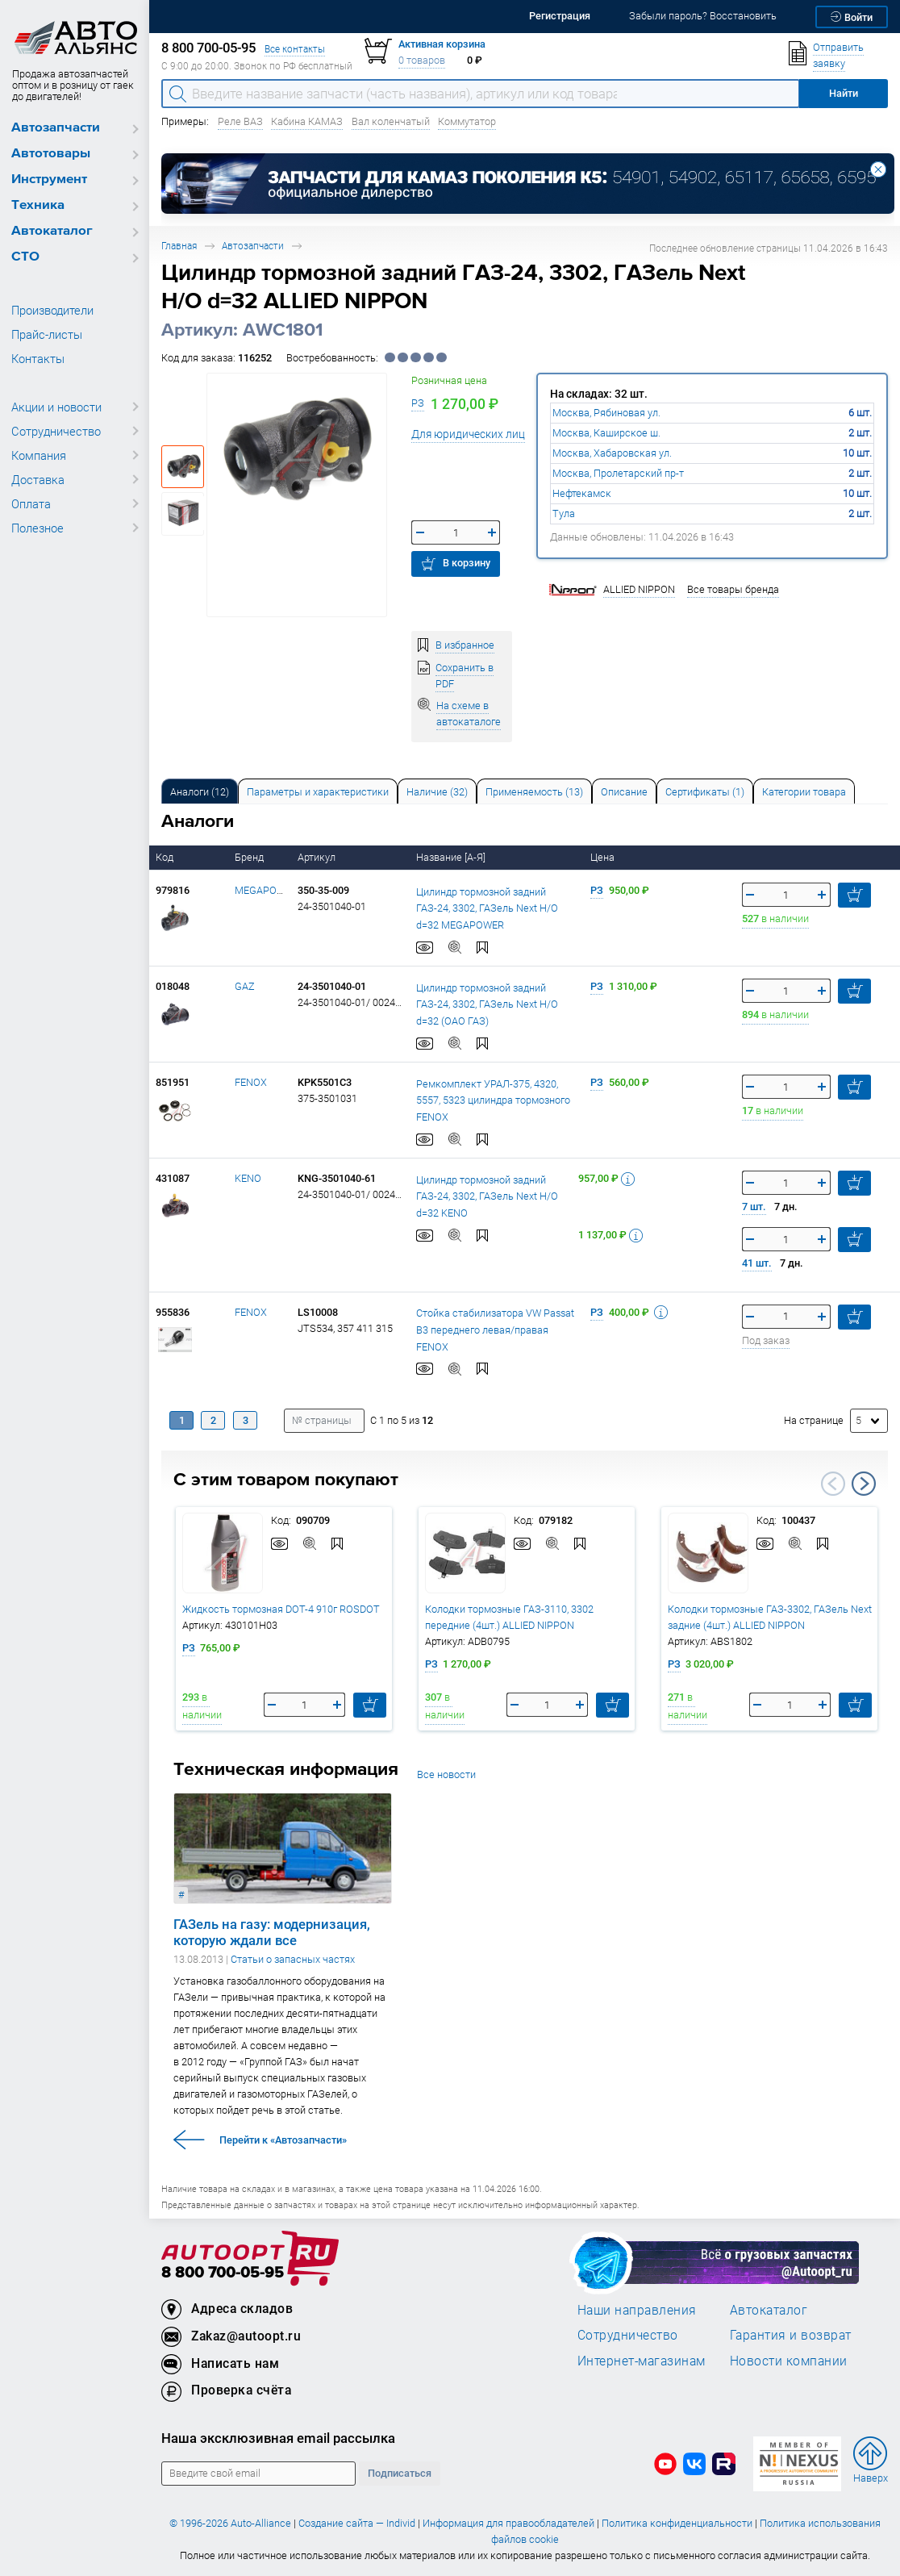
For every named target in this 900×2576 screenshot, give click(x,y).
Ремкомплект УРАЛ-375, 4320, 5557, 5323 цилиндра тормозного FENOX (493, 1099)
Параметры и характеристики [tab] (318, 792)
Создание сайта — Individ (356, 2523)
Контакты (38, 358)
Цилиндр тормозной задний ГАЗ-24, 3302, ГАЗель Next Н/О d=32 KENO (487, 1195)
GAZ (245, 986)
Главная (179, 246)
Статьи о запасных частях (293, 1959)
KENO (248, 1178)
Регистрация (559, 16)
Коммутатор (467, 121)
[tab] (199, 791)
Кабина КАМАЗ (307, 121)
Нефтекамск (581, 493)
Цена (603, 857)
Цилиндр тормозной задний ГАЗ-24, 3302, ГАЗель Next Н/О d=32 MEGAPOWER (487, 907)
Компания (38, 455)
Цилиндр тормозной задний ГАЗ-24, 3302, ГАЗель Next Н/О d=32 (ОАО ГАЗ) (487, 1003)
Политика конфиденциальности (677, 2523)
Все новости (446, 1774)
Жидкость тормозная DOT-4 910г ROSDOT (281, 1609)
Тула (563, 513)
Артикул (318, 857)
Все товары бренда (733, 589)
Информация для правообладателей (508, 2523)
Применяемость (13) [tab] (534, 792)
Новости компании (789, 2360)
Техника (38, 205)
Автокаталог (52, 231)
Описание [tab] (624, 792)
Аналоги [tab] (199, 792)
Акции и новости (56, 407)
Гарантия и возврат (791, 2335)
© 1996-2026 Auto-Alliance (230, 2523)
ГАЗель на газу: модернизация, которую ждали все (271, 1932)
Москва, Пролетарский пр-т (618, 473)
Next (864, 1484)
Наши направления (637, 2310)
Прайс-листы (46, 334)
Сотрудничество (56, 431)
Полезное (37, 528)
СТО (25, 257)
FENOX (251, 1082)
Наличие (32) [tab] (437, 792)
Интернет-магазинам (641, 2360)
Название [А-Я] (452, 857)
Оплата (31, 503)
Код (166, 857)
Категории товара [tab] (804, 792)
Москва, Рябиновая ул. (606, 413)
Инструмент (49, 179)
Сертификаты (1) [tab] (704, 792)
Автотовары (50, 154)
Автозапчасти (55, 128)
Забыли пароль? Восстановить (703, 16)
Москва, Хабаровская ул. (612, 453)
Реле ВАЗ (240, 121)
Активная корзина (441, 44)
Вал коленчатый (391, 121)
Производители (52, 310)
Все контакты (295, 49)
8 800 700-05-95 (222, 2273)
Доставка (38, 479)
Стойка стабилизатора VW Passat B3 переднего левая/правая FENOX (495, 1328)
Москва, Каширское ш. (606, 433)
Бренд (250, 857)
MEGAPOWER (266, 890)
